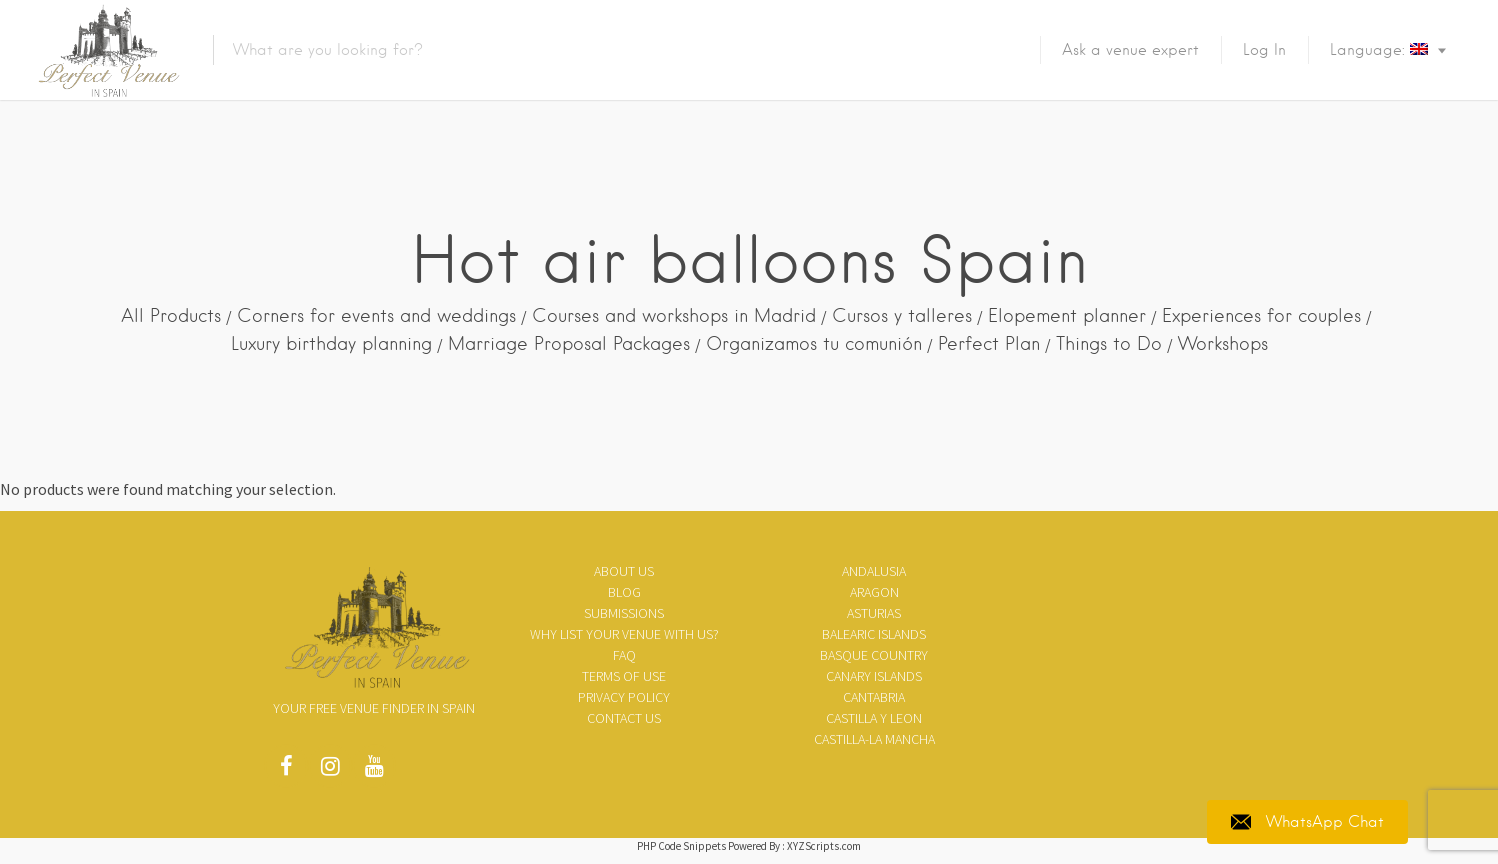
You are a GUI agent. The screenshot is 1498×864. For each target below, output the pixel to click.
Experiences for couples (1261, 315)
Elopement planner (1067, 315)
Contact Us (624, 718)
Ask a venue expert (1130, 50)
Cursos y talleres (902, 315)
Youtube (374, 771)
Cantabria (874, 697)
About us (624, 571)
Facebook (286, 771)
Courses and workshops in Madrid (674, 315)
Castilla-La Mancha (874, 739)
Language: (1379, 50)
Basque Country (874, 655)
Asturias (874, 613)
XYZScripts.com (824, 846)
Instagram (330, 771)
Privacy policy (624, 697)
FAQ (624, 655)
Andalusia (874, 571)
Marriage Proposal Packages (569, 343)
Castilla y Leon (874, 718)
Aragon (874, 592)
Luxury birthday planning (331, 343)
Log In (1264, 50)
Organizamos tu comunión (814, 343)
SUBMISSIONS (624, 613)
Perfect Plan (989, 343)
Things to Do (1109, 343)
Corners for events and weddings (376, 315)
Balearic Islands (874, 634)
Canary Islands (874, 676)
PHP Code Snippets (681, 846)
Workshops (1223, 343)
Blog (624, 592)
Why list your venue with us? (624, 634)
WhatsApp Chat (1307, 822)
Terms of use (624, 676)
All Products (171, 315)
